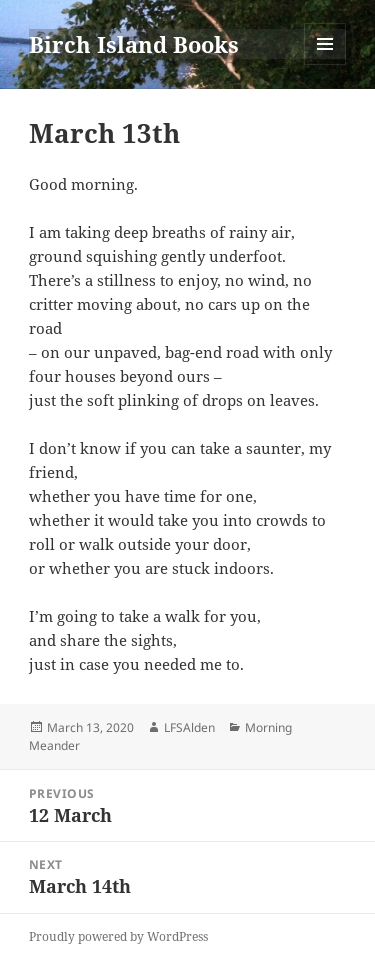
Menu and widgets (325, 64)
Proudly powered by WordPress (118, 936)
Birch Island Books (134, 44)
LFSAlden (189, 727)
